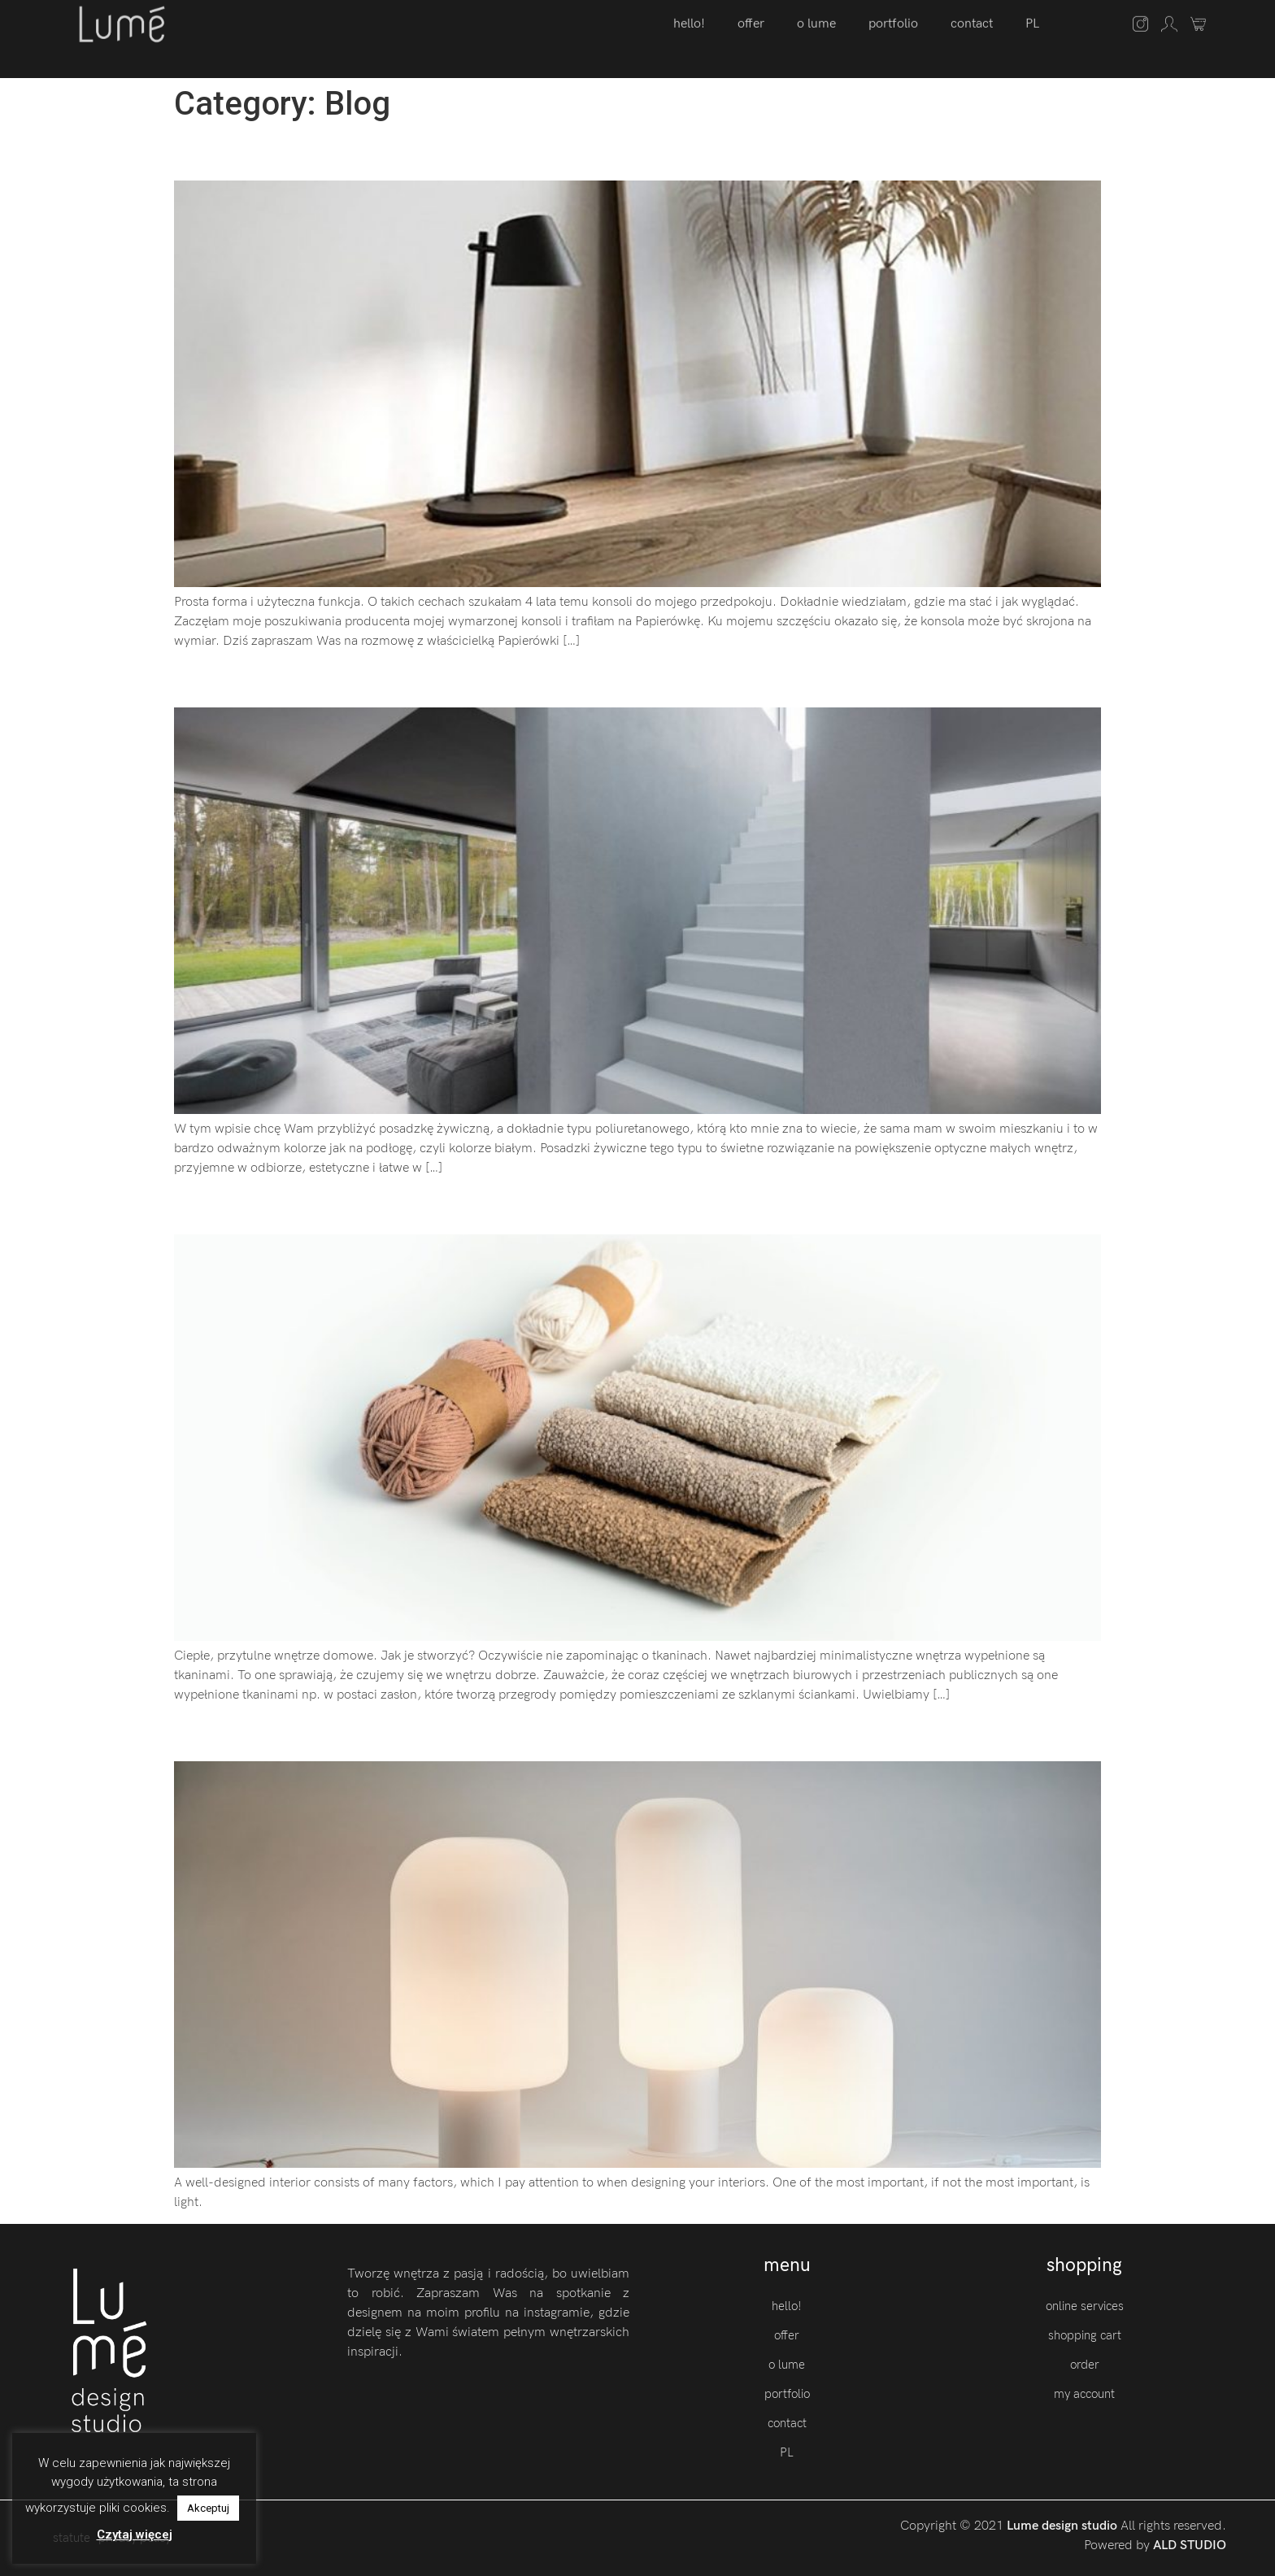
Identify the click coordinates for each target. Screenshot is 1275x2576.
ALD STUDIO (1189, 2545)
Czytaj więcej (134, 2534)
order (1084, 2364)
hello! (787, 2306)
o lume (786, 2364)
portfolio (787, 2394)
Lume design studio (1064, 2526)
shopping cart (1084, 2335)
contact (787, 2423)
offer (786, 2335)
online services (1085, 2306)
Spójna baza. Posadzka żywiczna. (368, 679)
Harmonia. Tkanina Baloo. (323, 1205)
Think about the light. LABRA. (344, 1732)
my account (1084, 2394)
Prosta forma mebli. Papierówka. (364, 152)
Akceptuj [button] (208, 2508)
